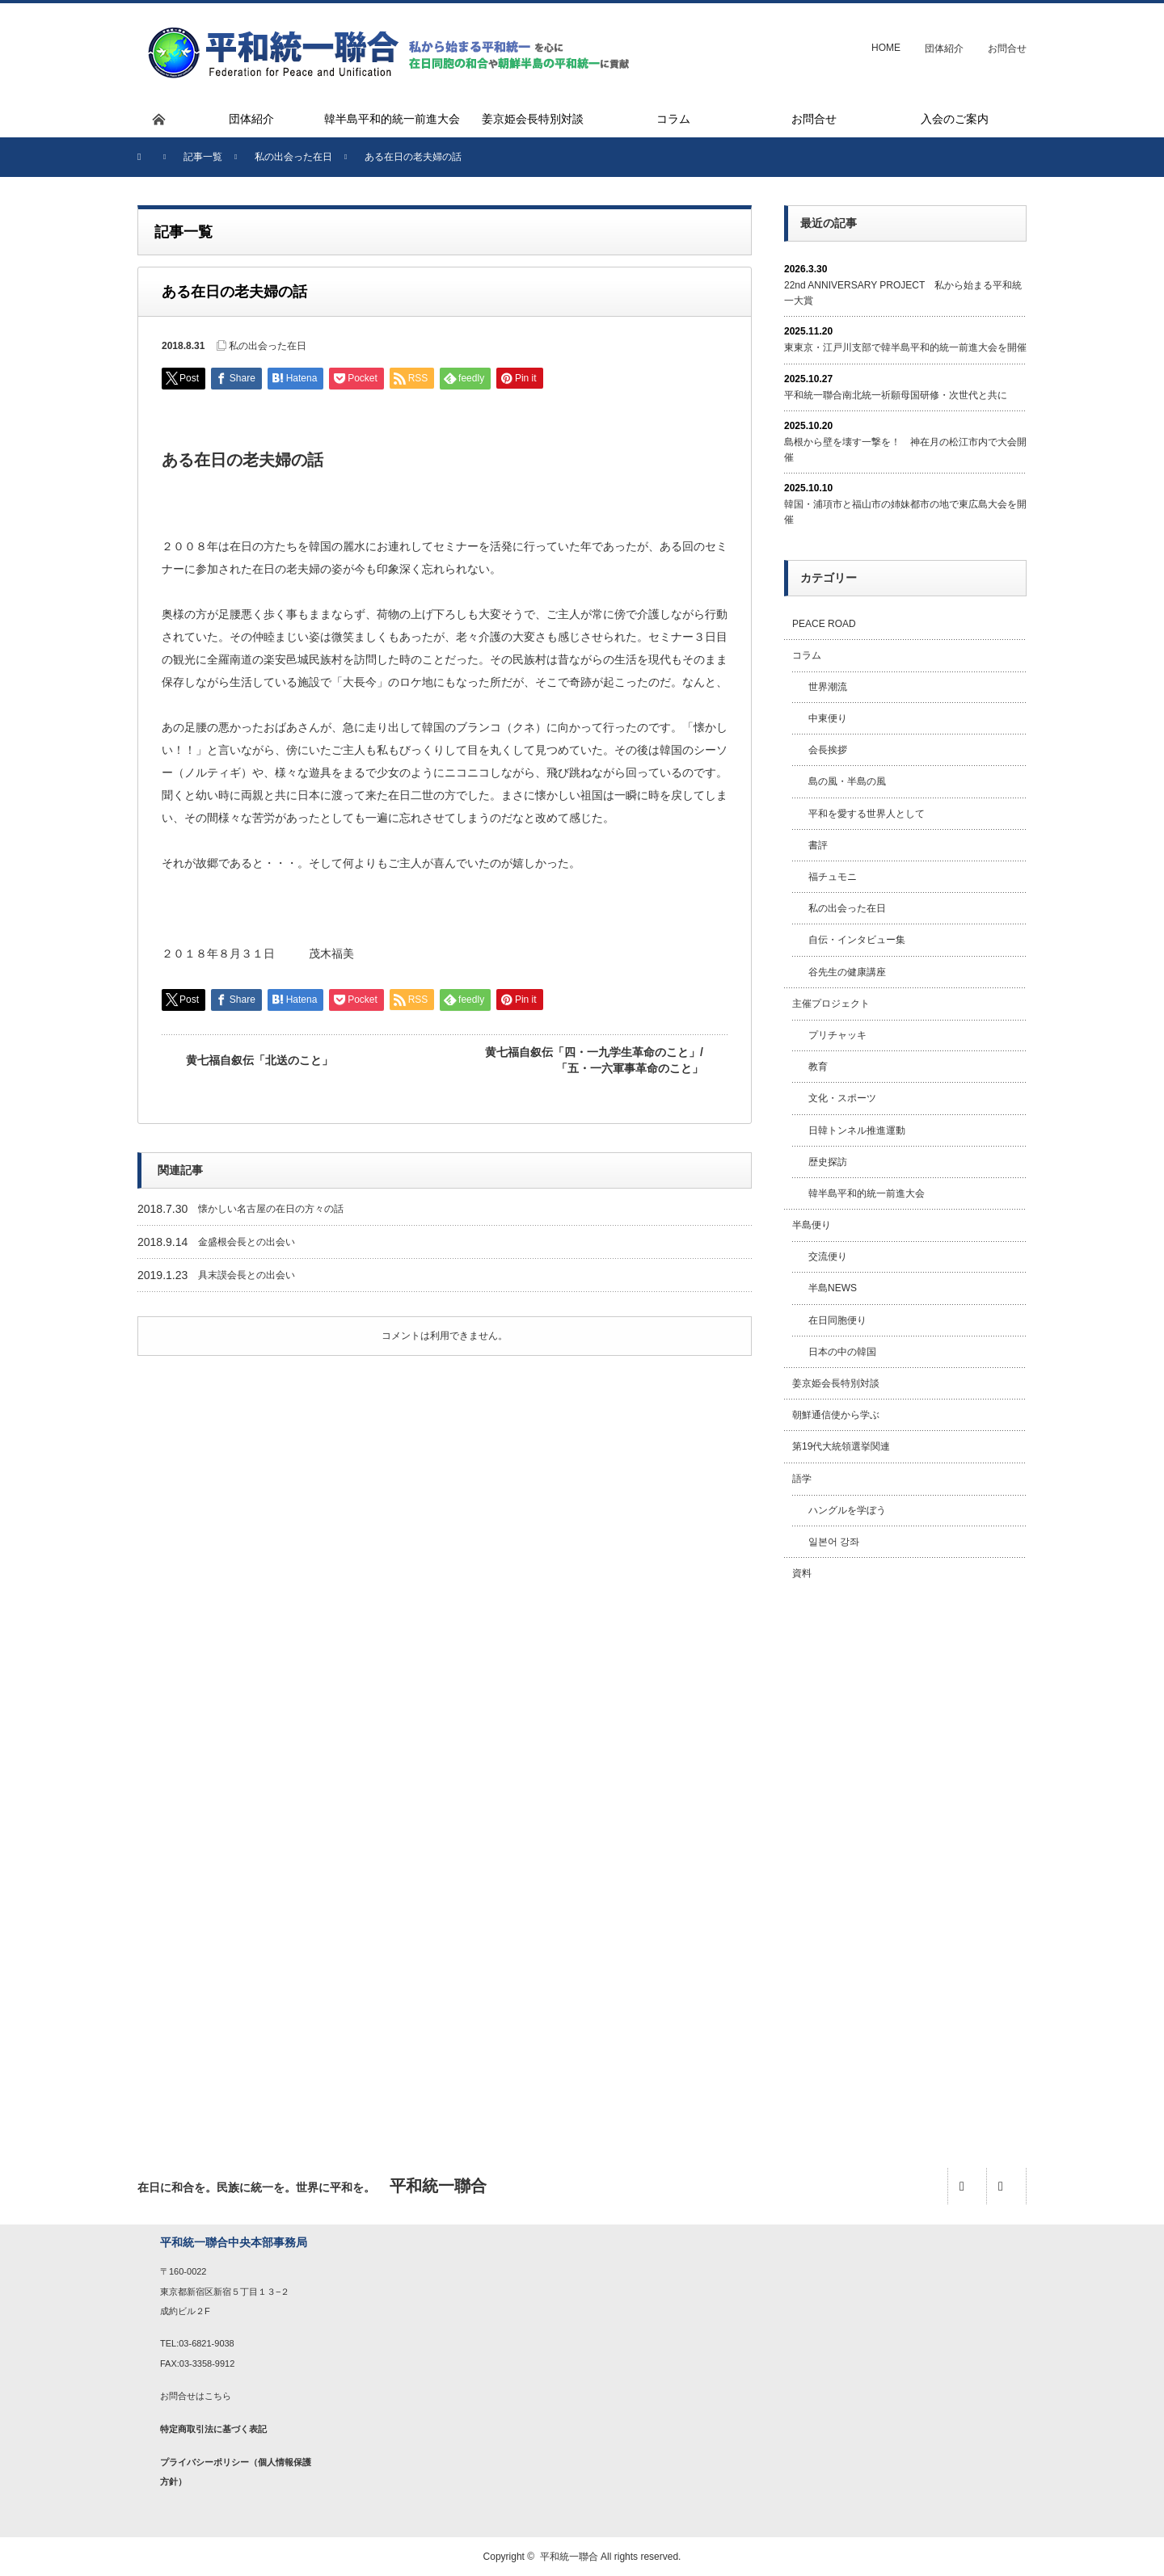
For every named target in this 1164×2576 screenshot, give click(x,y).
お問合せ (1007, 48)
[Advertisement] (905, 1856)
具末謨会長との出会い (246, 1275)
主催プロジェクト (831, 1003)
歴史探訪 (827, 1162)
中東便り (827, 718)
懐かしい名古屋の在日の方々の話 (271, 1208)
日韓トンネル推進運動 (856, 1130)
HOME (885, 47)
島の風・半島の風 (847, 781)
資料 (802, 1573)
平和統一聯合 (569, 2556)
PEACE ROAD (824, 623)
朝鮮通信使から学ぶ (835, 1415)
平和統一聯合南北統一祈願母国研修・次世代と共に (895, 395)
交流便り (827, 1256)
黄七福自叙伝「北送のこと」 (259, 1060)
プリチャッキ (837, 1035)
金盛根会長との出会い (246, 1242)
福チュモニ (832, 876)
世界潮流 (827, 686)
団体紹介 (944, 48)
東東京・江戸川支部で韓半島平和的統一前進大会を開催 (905, 347)
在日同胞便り (837, 1320)
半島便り (811, 1225)
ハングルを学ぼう (847, 1510)
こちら (218, 2396)
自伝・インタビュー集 (856, 939)
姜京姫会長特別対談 (835, 1383)
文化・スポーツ (842, 1098)
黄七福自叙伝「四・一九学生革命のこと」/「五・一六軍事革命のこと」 (594, 1060)
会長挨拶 (827, 750)
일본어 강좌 (833, 1541)
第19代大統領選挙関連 (841, 1446)
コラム (806, 655)
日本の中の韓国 (842, 1351)
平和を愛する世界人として (866, 813)
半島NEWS (832, 1288)
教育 (818, 1066)
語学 (802, 1478)
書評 (818, 845)
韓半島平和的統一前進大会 (866, 1193)
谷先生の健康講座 (847, 972)
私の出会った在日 (267, 345)
